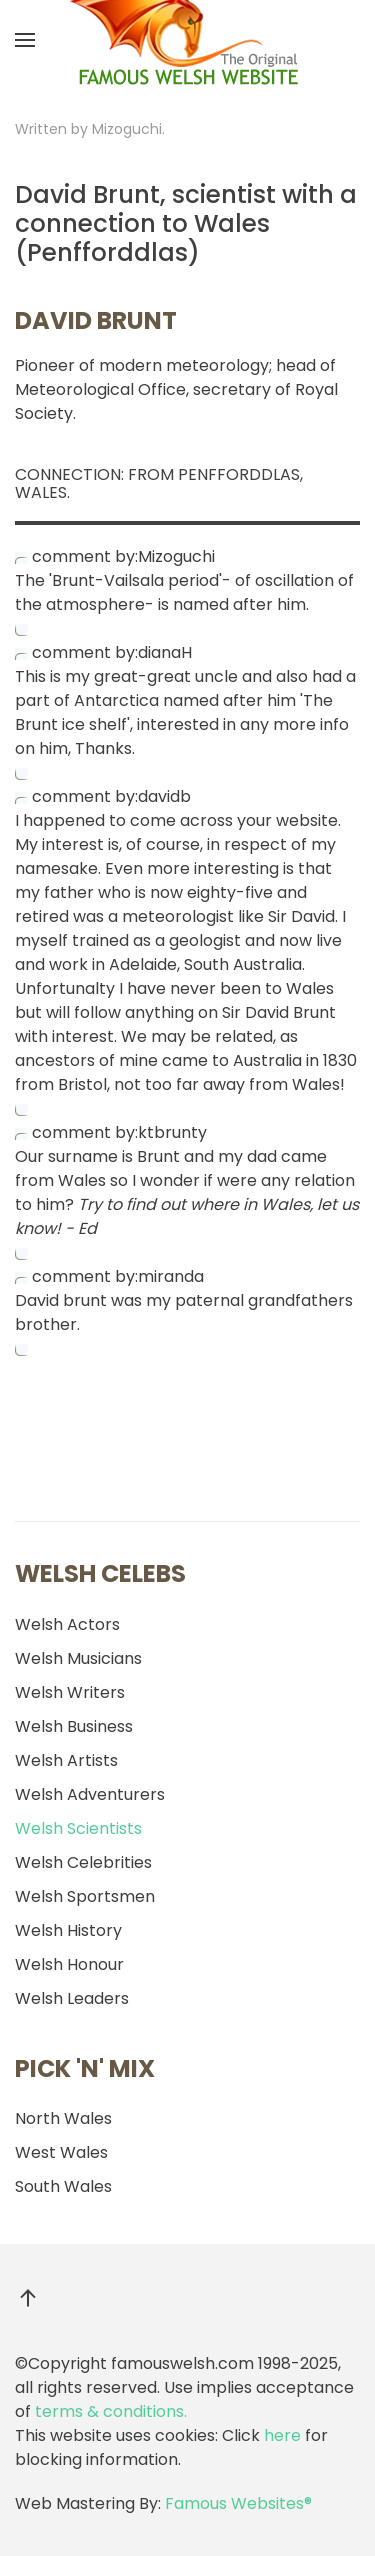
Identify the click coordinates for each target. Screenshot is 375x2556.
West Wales (61, 2152)
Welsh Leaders (72, 1998)
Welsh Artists (66, 1760)
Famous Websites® (238, 2503)
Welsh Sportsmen (85, 1896)
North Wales (63, 2118)
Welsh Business (74, 1726)
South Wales (63, 2186)
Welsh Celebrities (83, 1862)
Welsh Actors (67, 1624)
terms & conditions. (111, 2411)
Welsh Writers (70, 1692)
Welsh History (68, 1930)
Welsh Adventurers (90, 1794)
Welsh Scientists (78, 1828)
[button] (25, 40)
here (282, 2435)
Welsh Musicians (78, 1658)
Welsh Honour (69, 1964)
